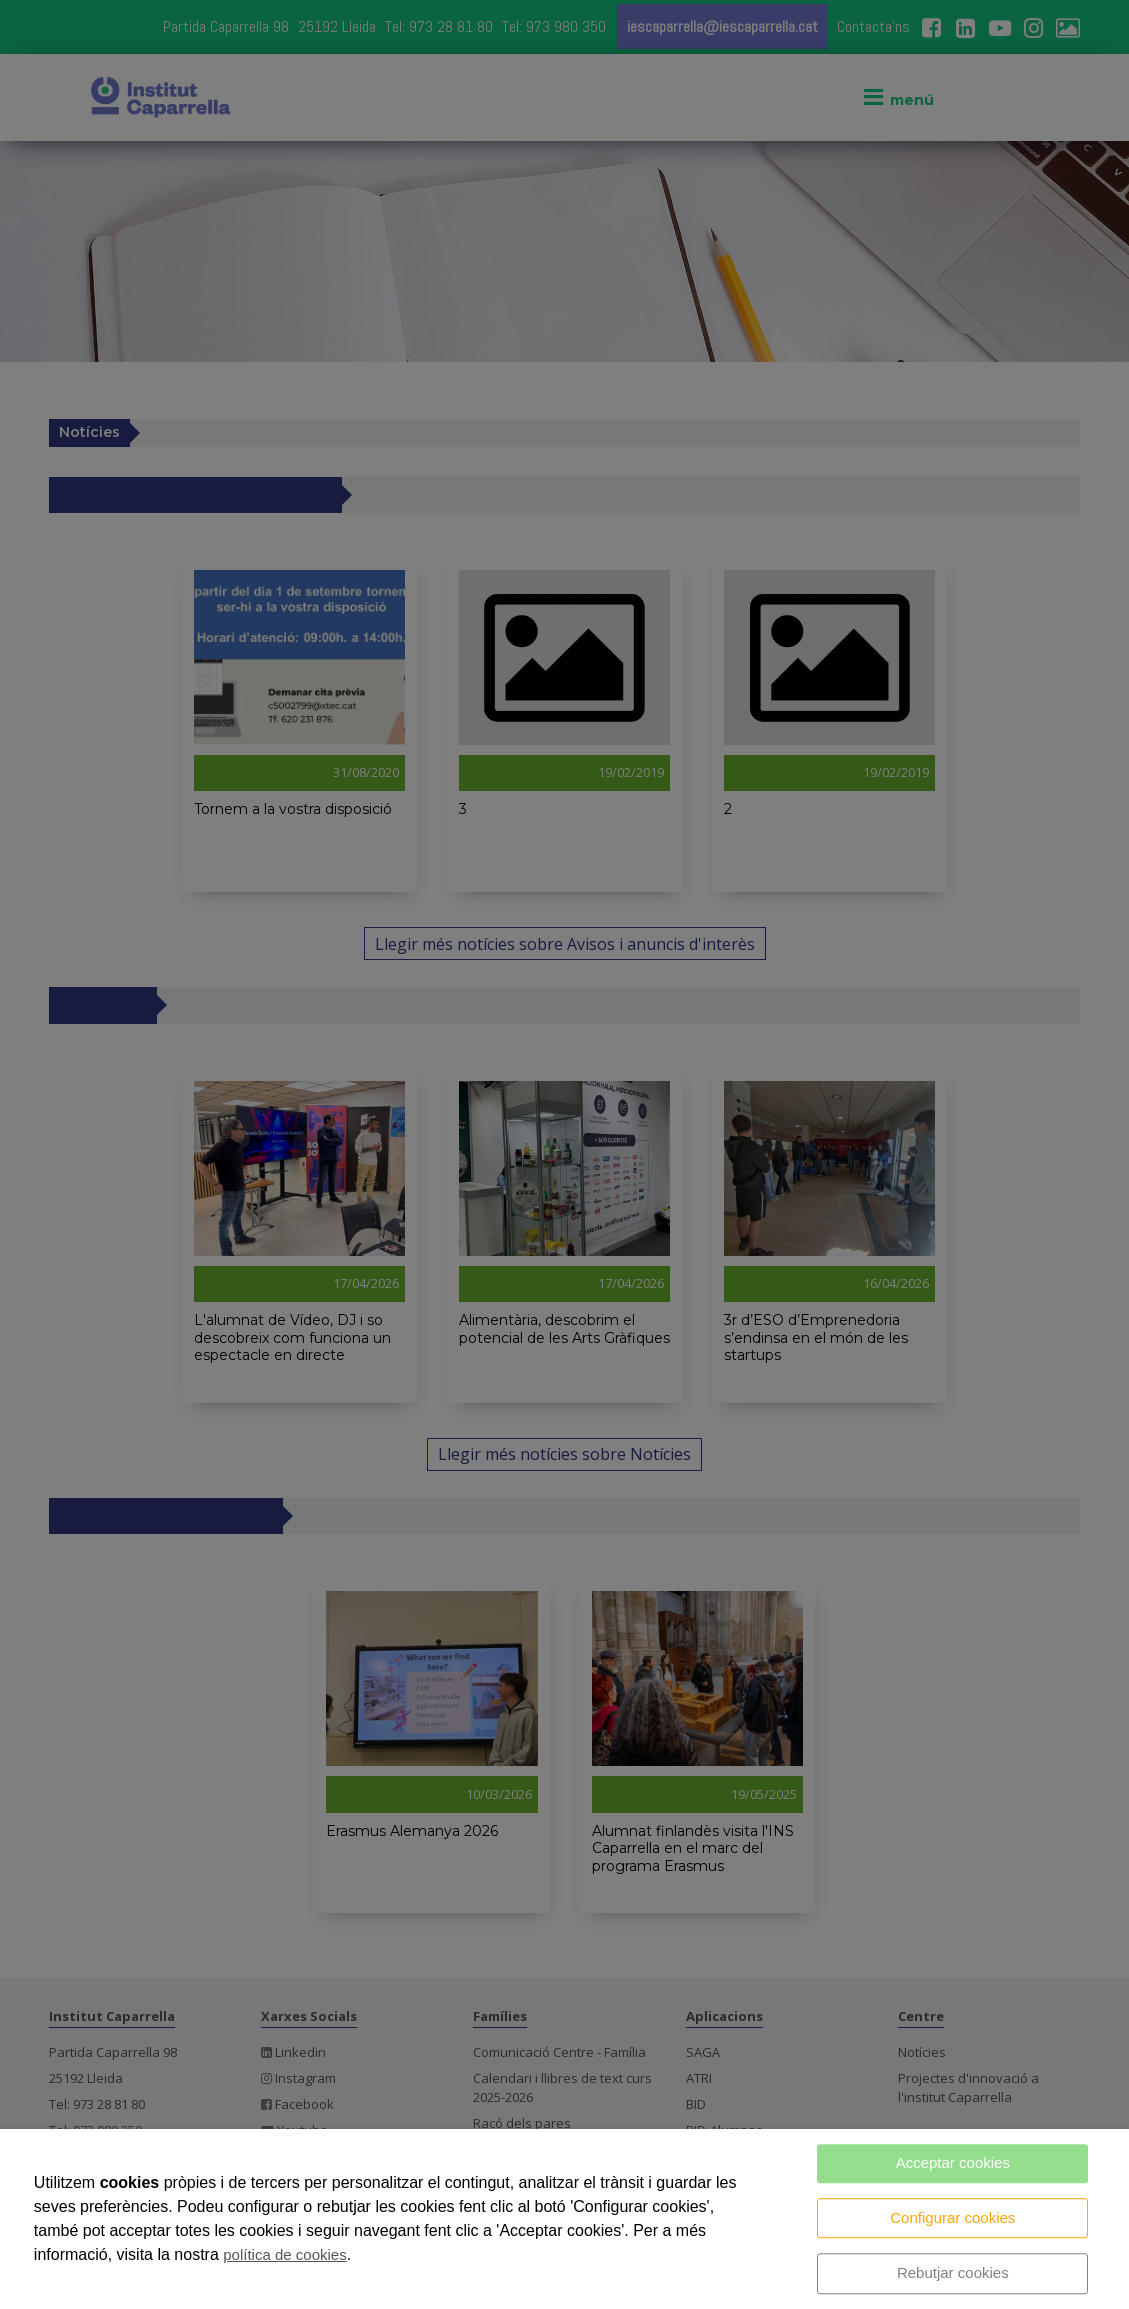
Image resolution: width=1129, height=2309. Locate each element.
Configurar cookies (952, 2217)
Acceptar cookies (953, 2162)
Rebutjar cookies (953, 2272)
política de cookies (284, 2254)
